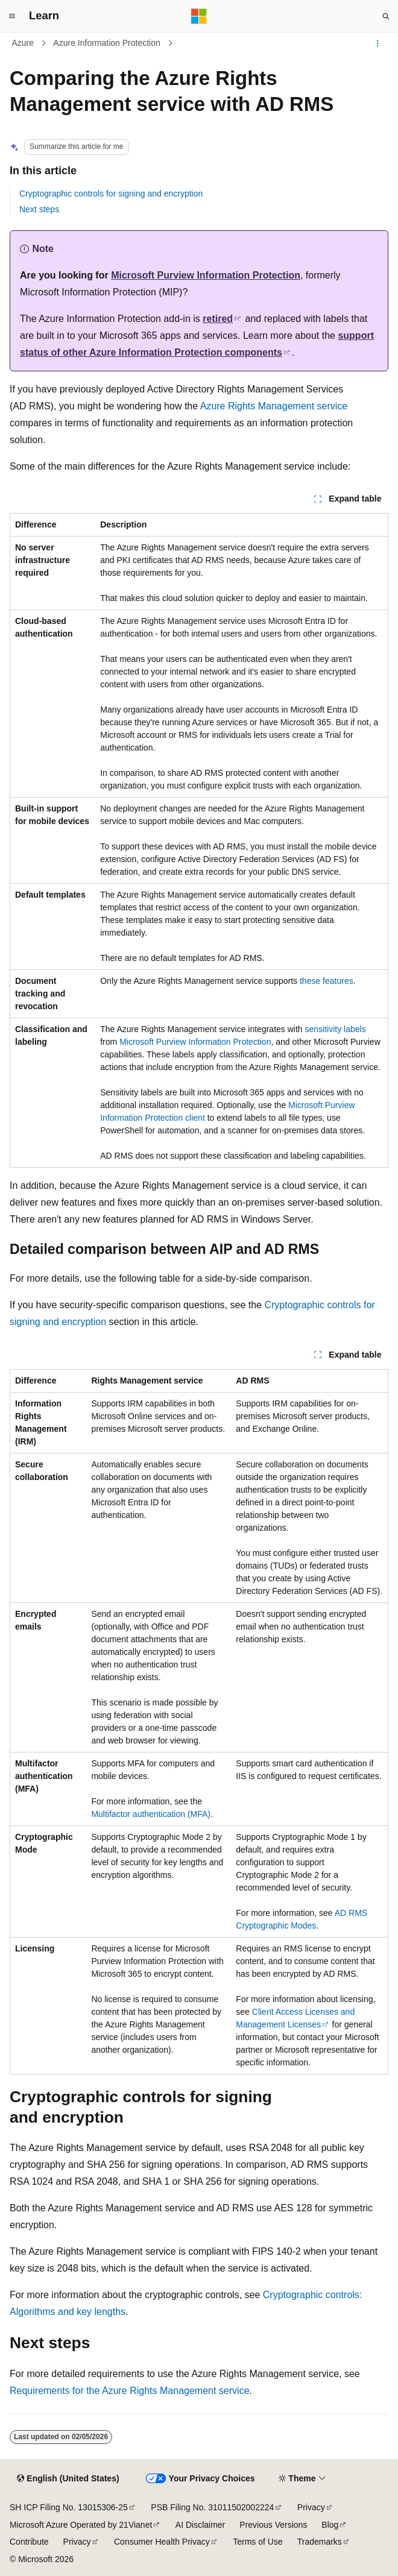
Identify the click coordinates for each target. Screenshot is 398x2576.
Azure (23, 43)
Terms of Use (257, 2541)
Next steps (39, 209)
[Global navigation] (12, 16)
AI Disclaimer (200, 2525)
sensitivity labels (335, 1029)
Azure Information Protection (106, 43)
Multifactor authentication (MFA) (150, 1814)
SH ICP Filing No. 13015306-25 (69, 2507)
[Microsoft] (199, 16)
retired (218, 318)
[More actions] (377, 43)
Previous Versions (273, 2525)
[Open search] (386, 16)
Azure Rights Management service (274, 406)
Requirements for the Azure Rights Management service (130, 2390)
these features (326, 981)
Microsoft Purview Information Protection (205, 275)
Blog (329, 2525)
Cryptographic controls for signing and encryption (111, 193)
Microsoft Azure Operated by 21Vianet (81, 2525)
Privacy (311, 2507)
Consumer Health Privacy (162, 2541)
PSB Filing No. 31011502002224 (212, 2507)
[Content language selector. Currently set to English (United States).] (68, 2479)
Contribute (29, 2541)
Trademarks (319, 2541)
